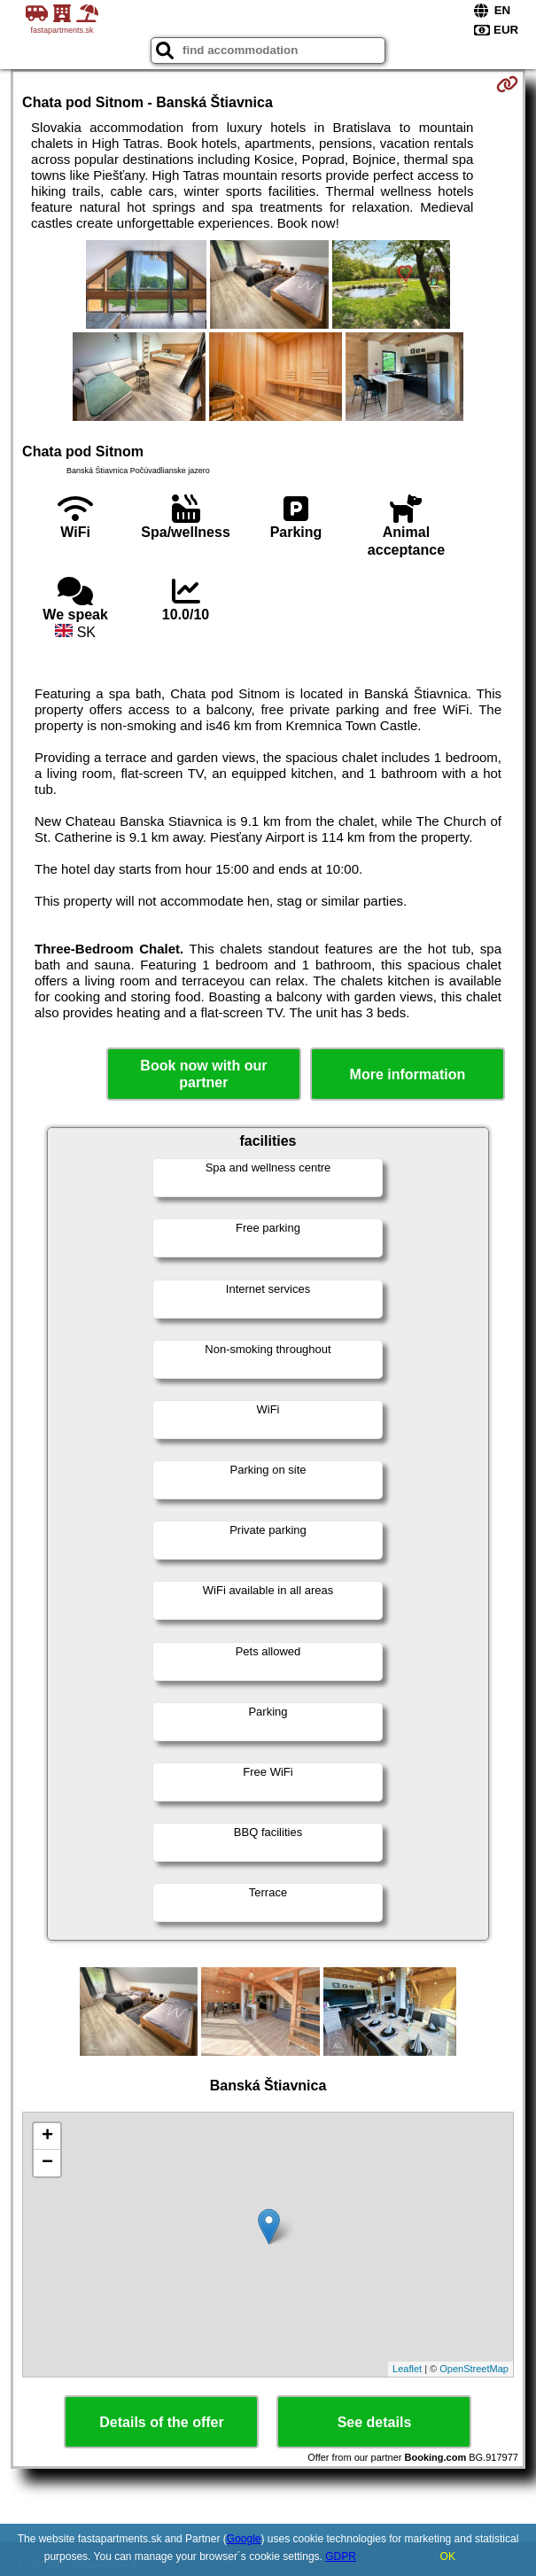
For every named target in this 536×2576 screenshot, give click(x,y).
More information (408, 1074)
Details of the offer (161, 2422)
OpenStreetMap (474, 2368)
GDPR (340, 2556)
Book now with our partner (203, 1074)
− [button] (47, 2163)
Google (244, 2539)
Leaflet (407, 2368)
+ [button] (47, 2136)
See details (375, 2422)
